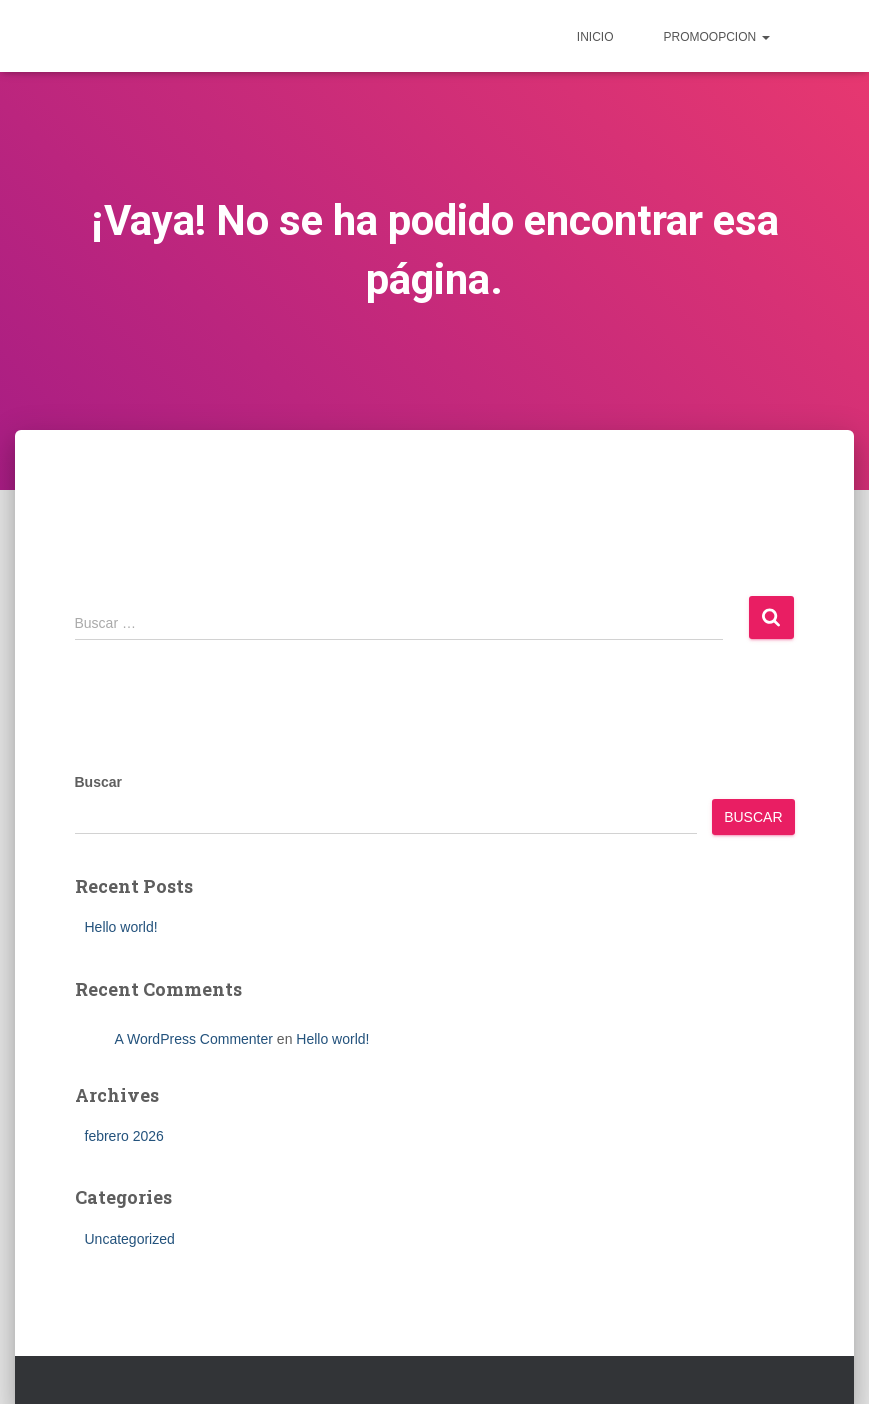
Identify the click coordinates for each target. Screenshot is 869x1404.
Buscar (98, 782)
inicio (595, 37)
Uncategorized (130, 1239)
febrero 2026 (124, 1136)
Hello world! (121, 927)
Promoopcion (716, 37)
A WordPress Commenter (194, 1039)
